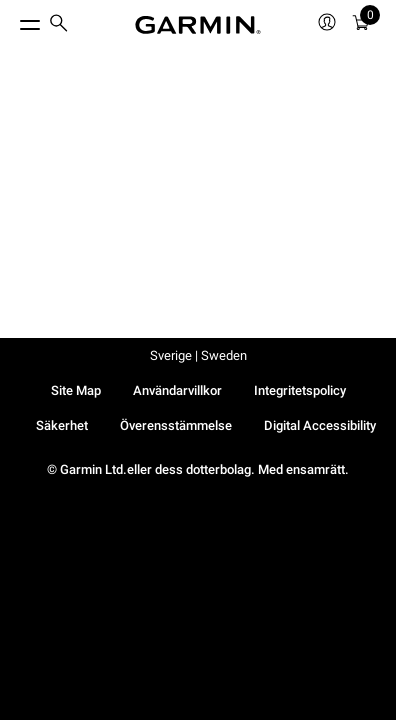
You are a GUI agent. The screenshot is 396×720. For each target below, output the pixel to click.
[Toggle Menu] (12, 20)
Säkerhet (62, 425)
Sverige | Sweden (198, 355)
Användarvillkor (177, 390)
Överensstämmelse (176, 425)
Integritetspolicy (300, 390)
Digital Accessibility (320, 425)
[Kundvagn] (361, 25)
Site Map (76, 390)
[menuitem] (59, 25)
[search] (59, 25)
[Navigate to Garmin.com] (198, 25)
